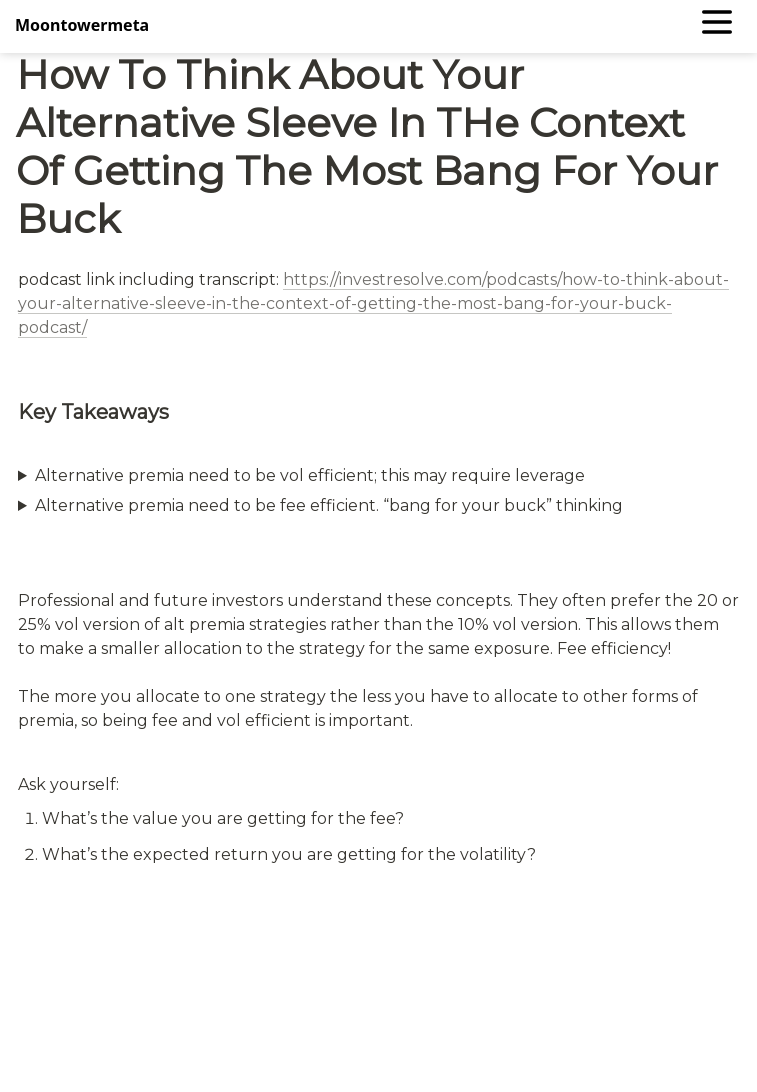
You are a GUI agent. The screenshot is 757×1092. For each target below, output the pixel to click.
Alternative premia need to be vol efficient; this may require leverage (310, 475)
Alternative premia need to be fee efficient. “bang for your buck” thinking (329, 505)
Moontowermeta (82, 25)
